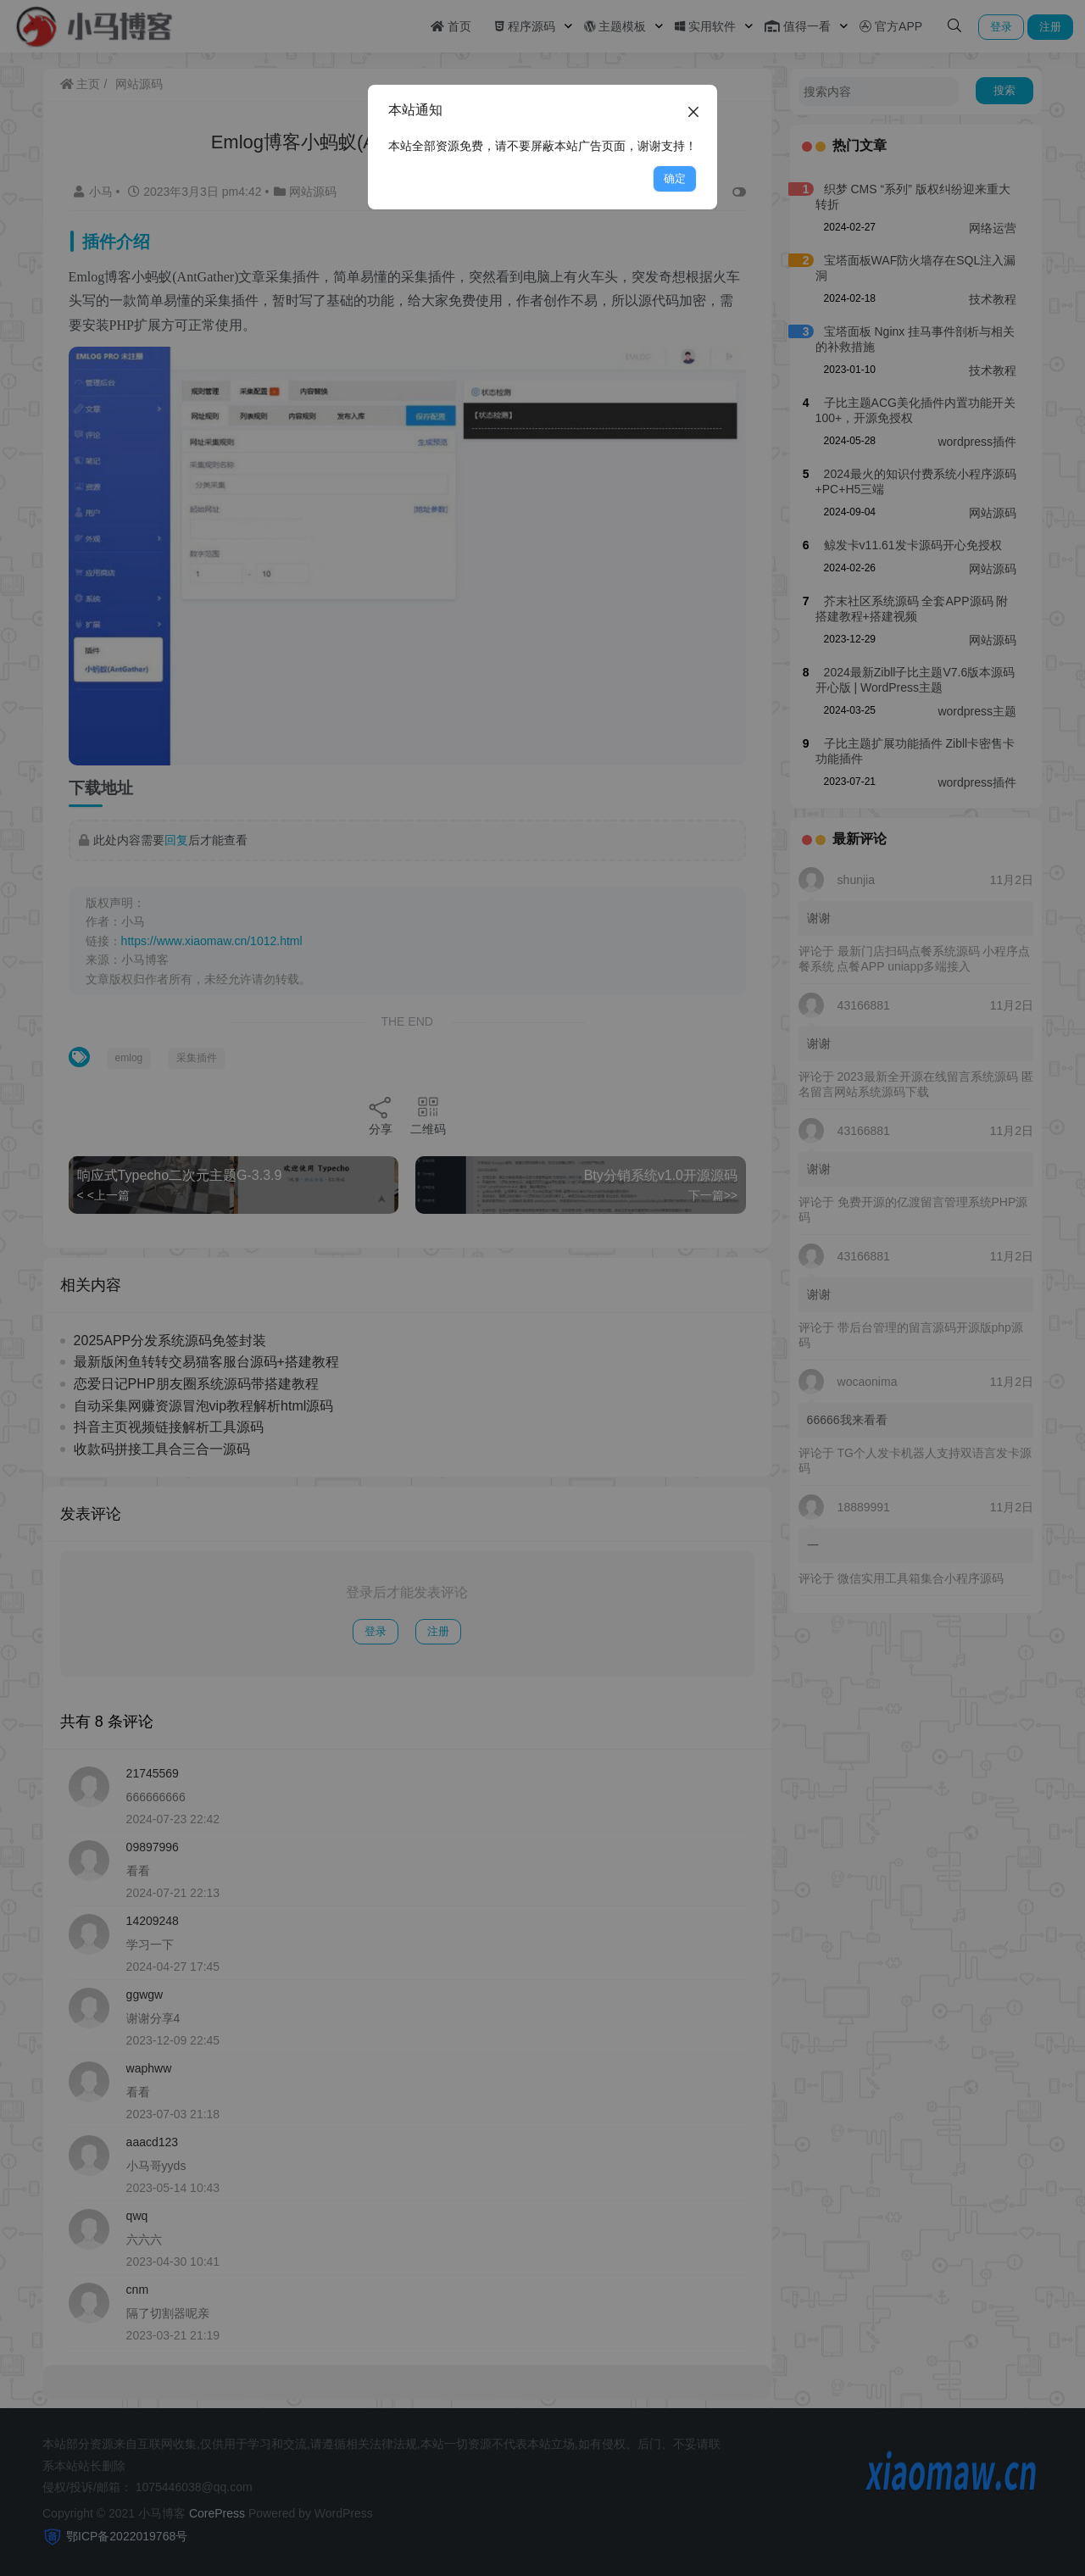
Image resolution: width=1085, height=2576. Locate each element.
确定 (675, 178)
